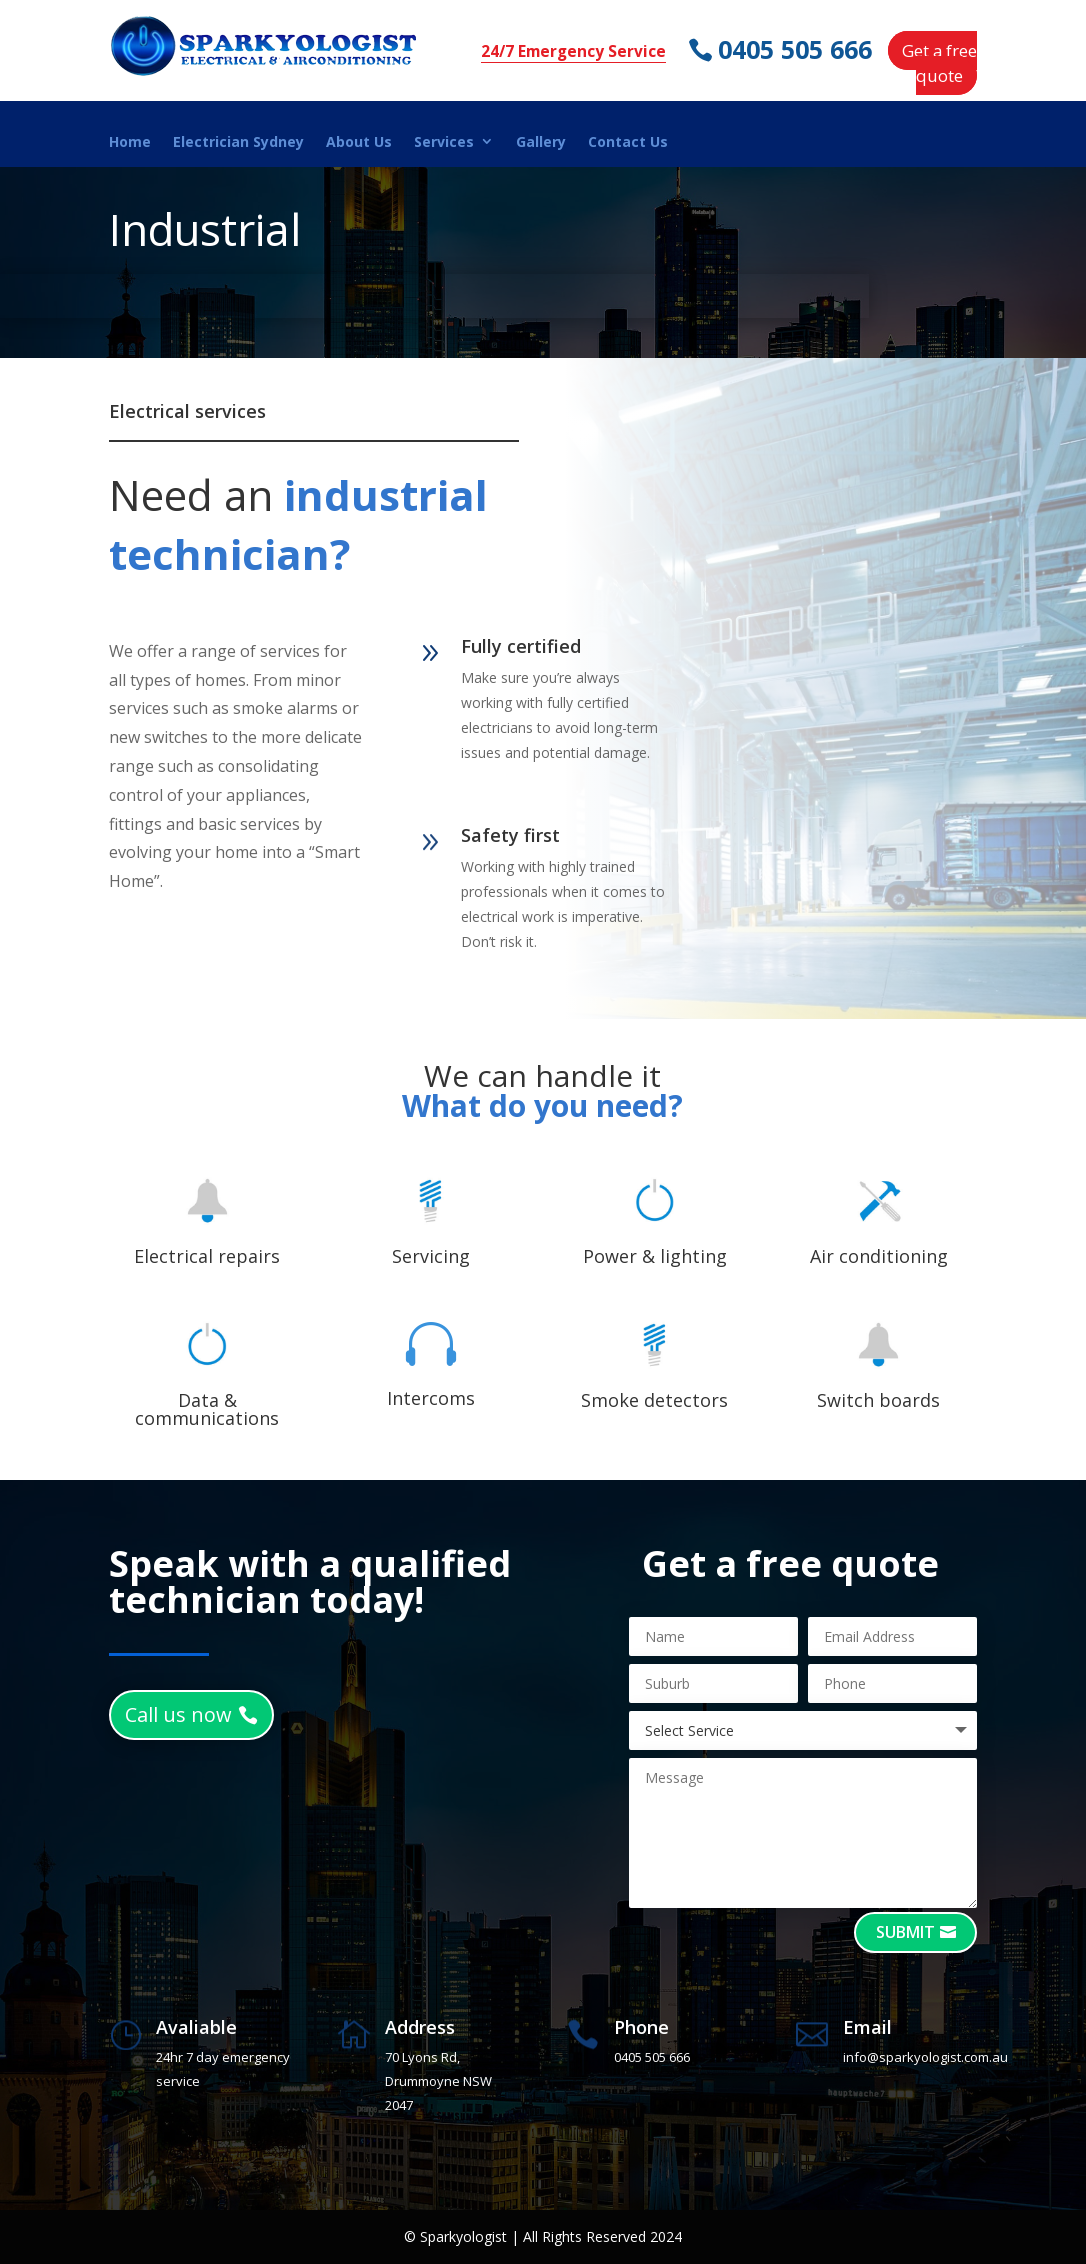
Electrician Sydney (238, 142)
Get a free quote (939, 63)
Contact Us (628, 142)
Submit (905, 1932)
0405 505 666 (796, 49)
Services (444, 142)
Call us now (178, 1714)
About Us (359, 142)
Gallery (541, 142)
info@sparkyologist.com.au (925, 2057)
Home (130, 142)
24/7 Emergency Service (573, 51)
